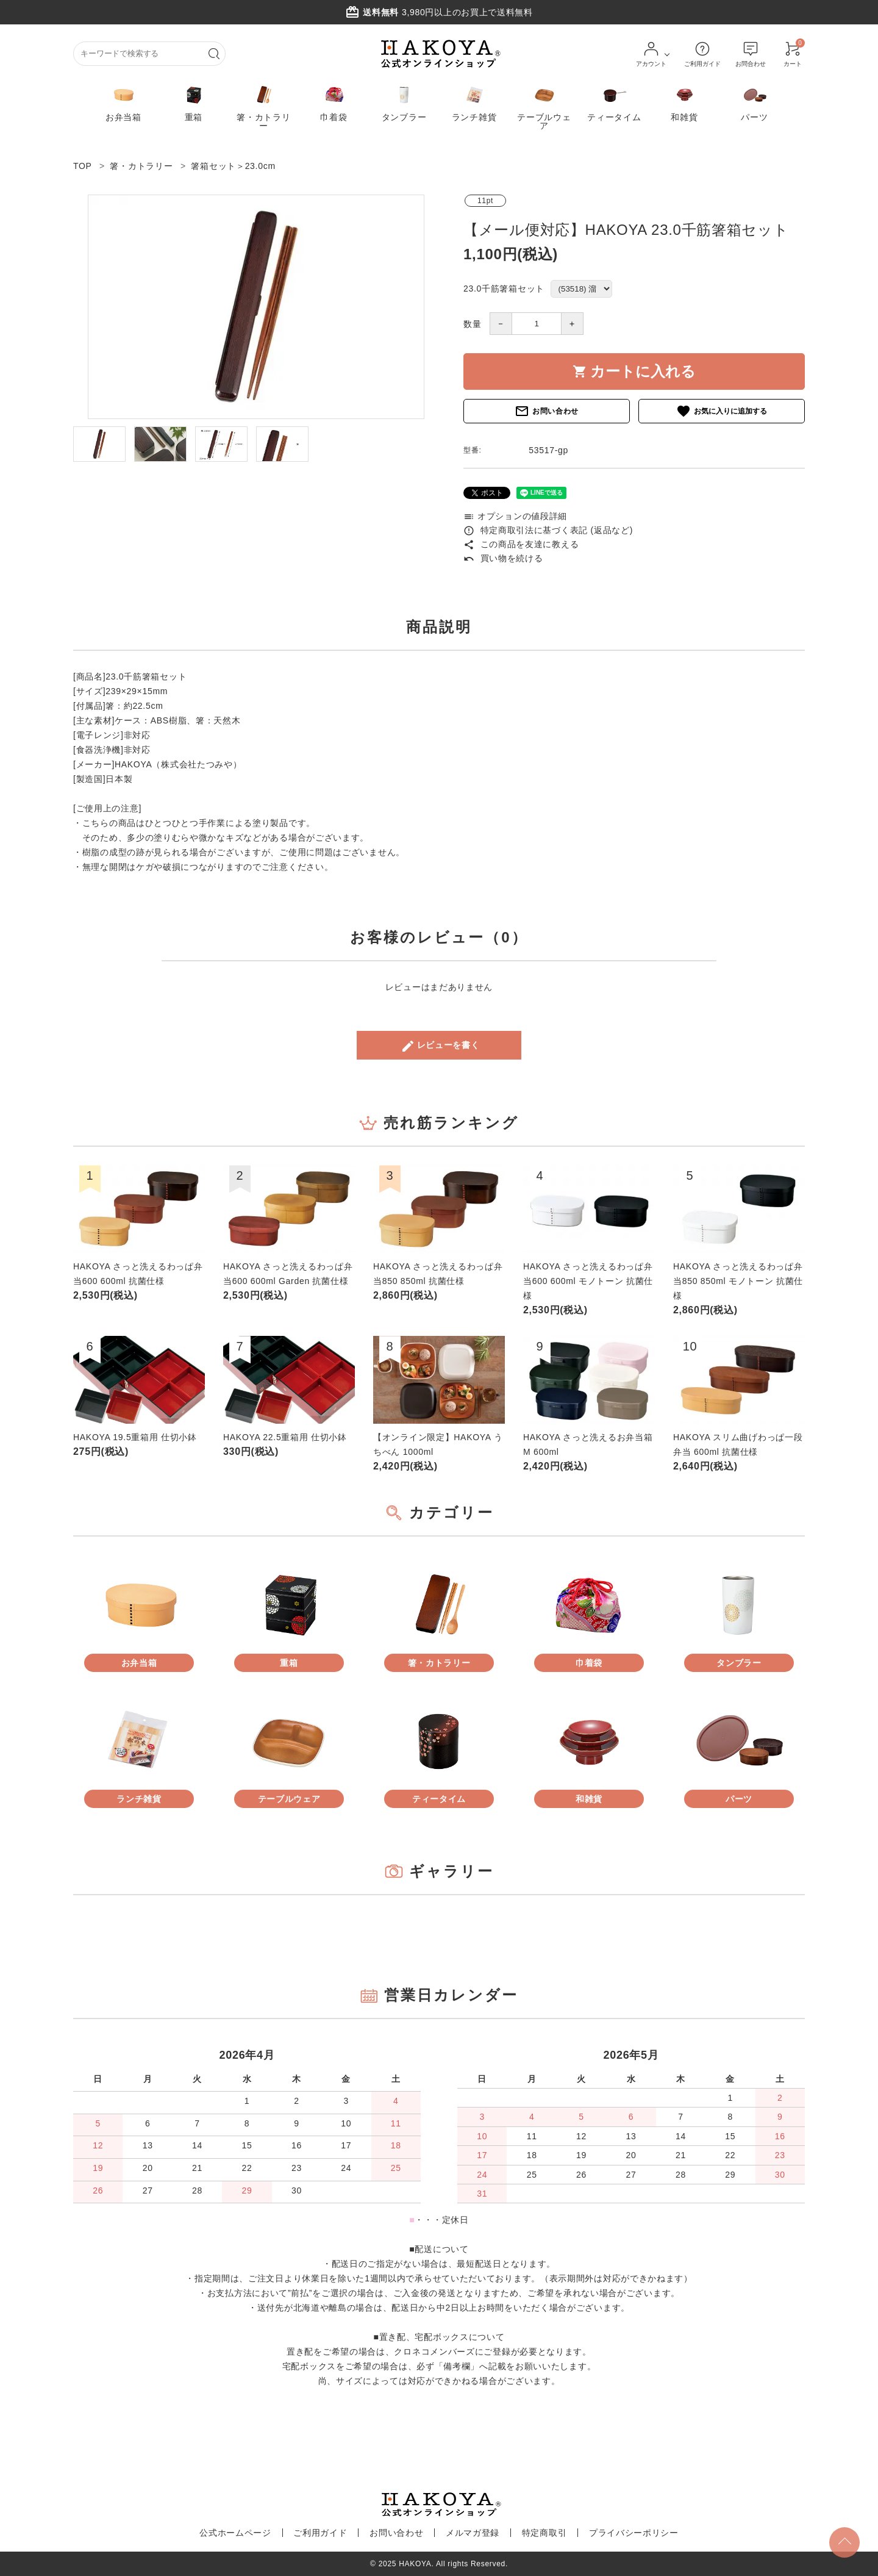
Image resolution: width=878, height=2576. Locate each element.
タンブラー (404, 101)
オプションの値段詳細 (515, 516)
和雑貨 (684, 101)
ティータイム (614, 101)
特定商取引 (537, 2533)
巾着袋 (333, 101)
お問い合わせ (547, 411)
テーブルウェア (544, 106)
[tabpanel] (256, 307)
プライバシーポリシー (622, 2533)
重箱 (194, 101)
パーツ (754, 101)
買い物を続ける (503, 558)
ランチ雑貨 (474, 101)
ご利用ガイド (327, 2533)
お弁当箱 (123, 101)
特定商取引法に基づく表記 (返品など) (548, 530)
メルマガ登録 (470, 2533)
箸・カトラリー (263, 106)
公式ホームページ (247, 2533)
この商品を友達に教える (521, 544)
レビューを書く (440, 1046)
